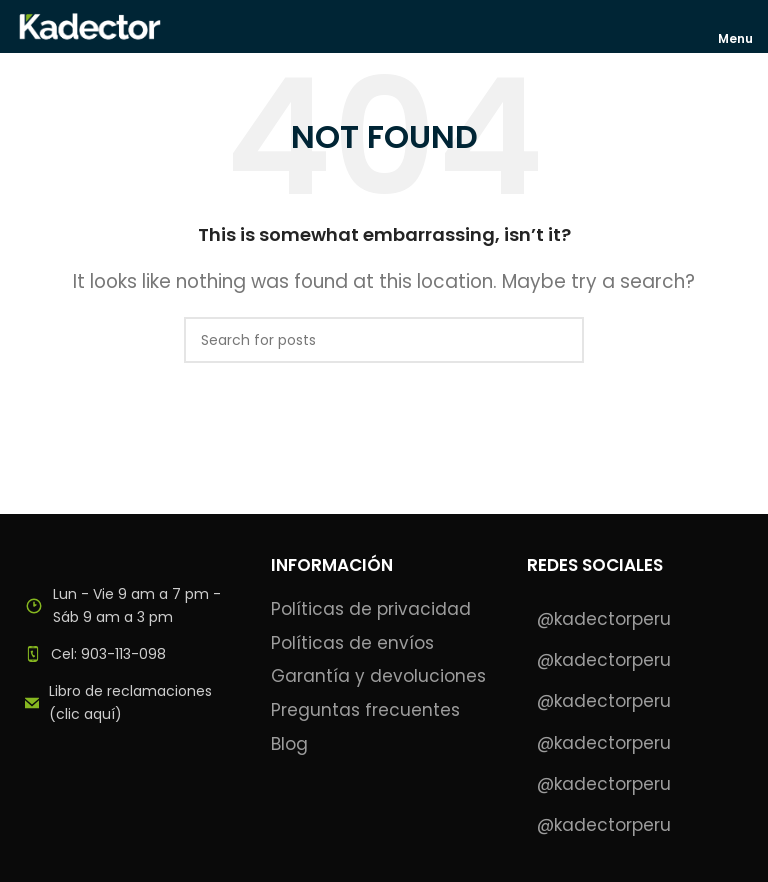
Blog (289, 744)
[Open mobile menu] (736, 26)
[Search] (384, 340)
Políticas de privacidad (371, 609)
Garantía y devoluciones (378, 676)
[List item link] (128, 654)
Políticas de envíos (352, 643)
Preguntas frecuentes (365, 710)
